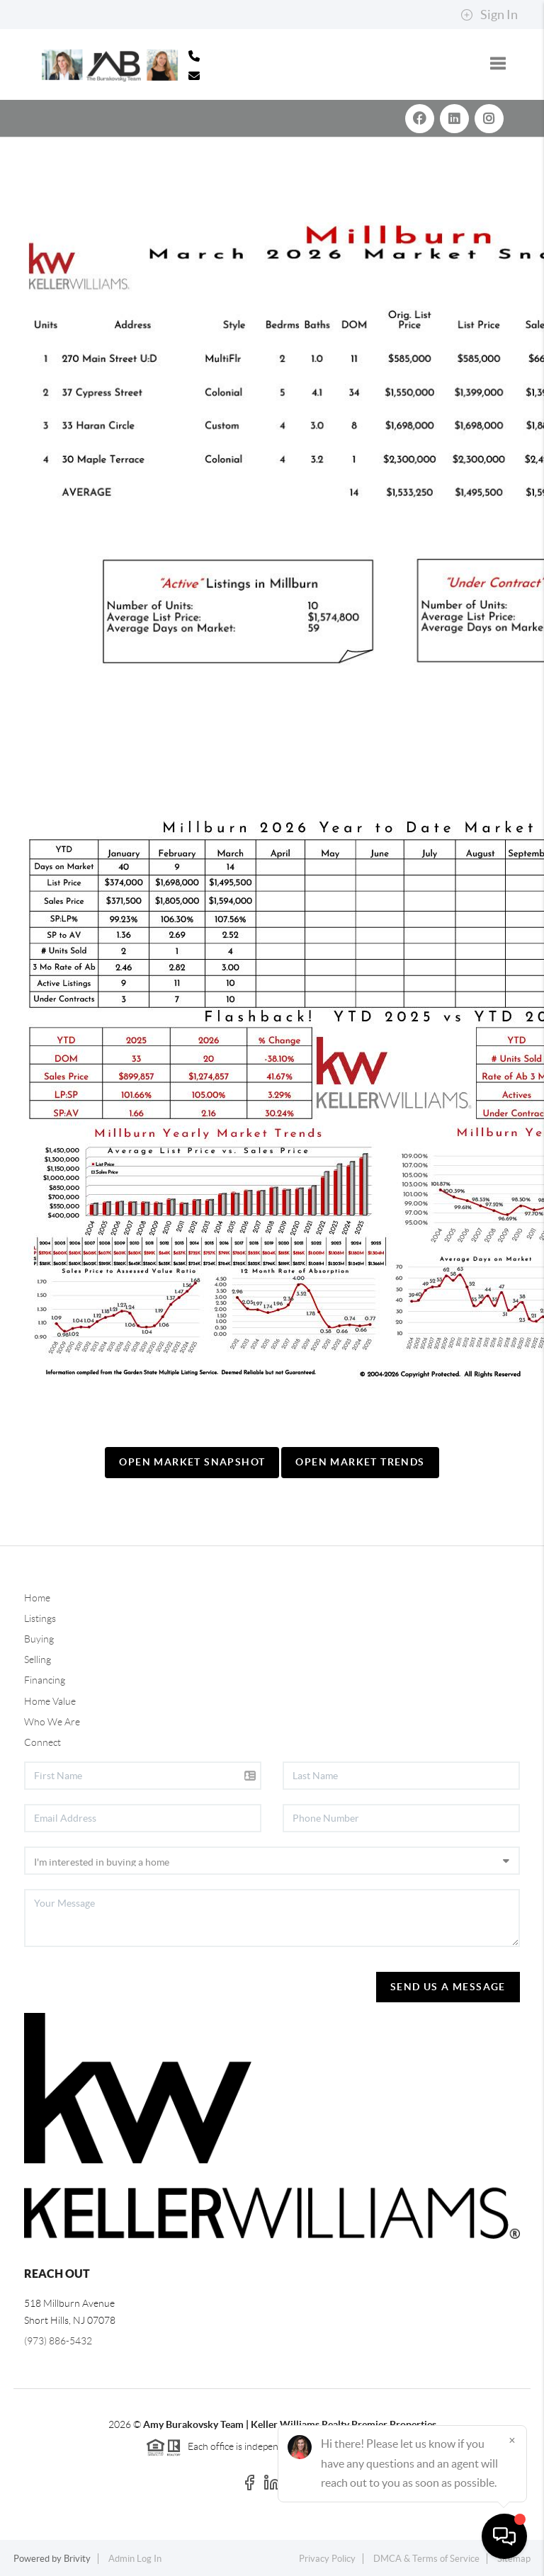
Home (37, 1598)
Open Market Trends (359, 1462)
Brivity (77, 2558)
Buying (39, 1639)
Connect (42, 1742)
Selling (37, 1659)
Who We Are (52, 1721)
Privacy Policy (327, 2558)
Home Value (50, 1701)
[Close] (512, 2440)
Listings (40, 1618)
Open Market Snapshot (192, 1462)
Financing (44, 1680)
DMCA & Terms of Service (426, 2558)
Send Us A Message (448, 1986)
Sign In (489, 15)
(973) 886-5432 (58, 2341)
